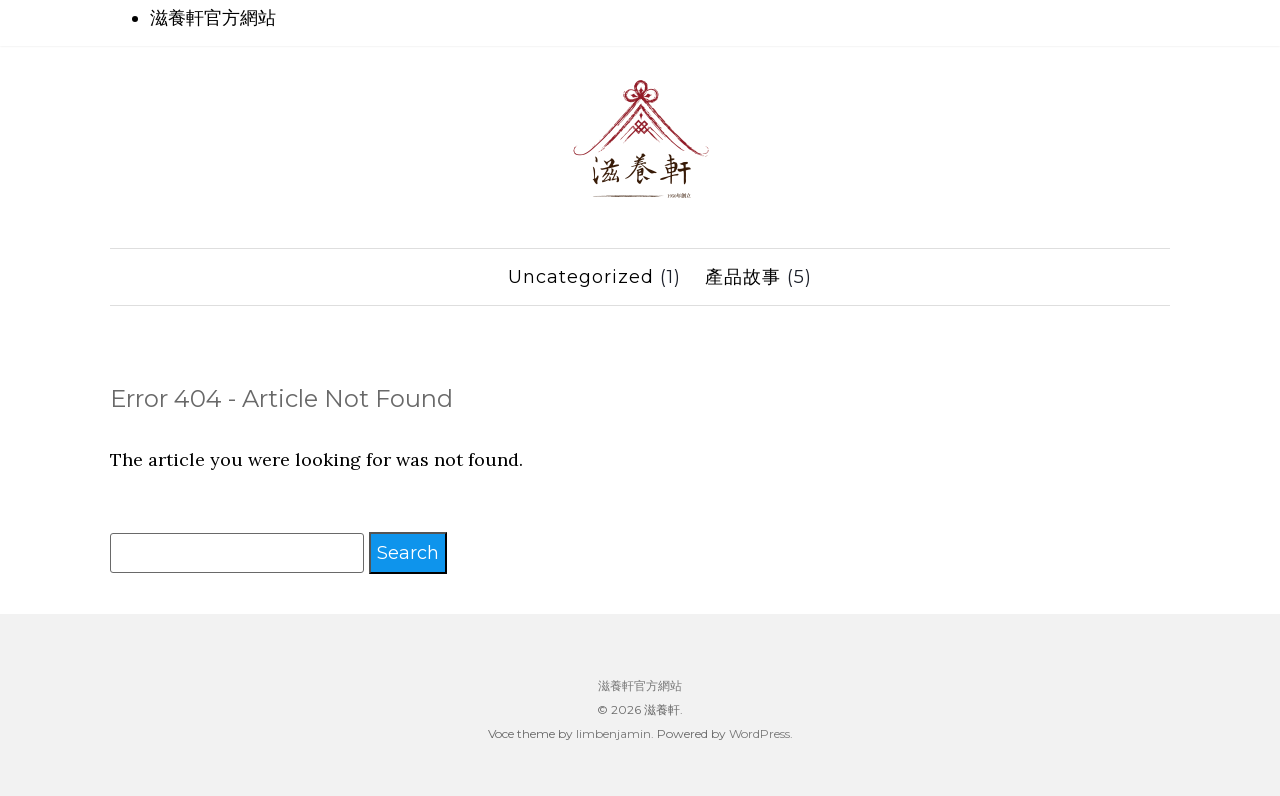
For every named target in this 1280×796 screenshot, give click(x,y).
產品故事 (743, 277)
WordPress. (761, 733)
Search (408, 553)
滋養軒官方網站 (213, 18)
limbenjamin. (615, 733)
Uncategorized (581, 277)
